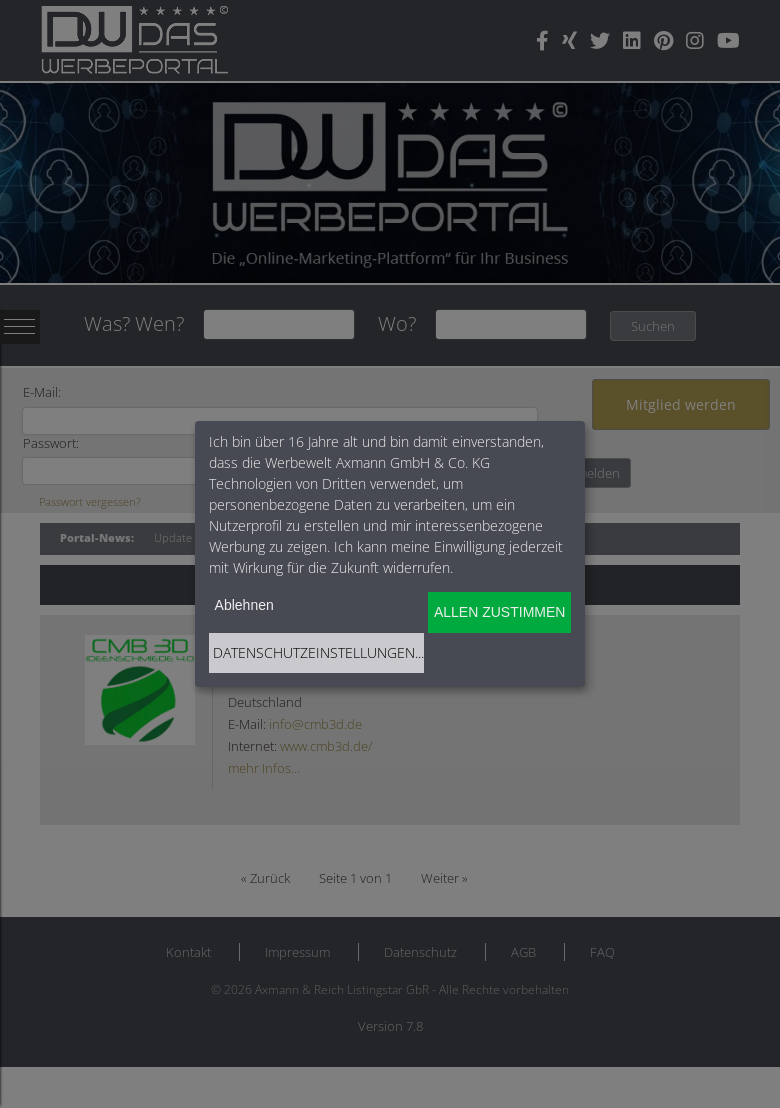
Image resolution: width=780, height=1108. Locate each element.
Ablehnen (244, 605)
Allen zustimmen (499, 612)
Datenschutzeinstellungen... (318, 652)
